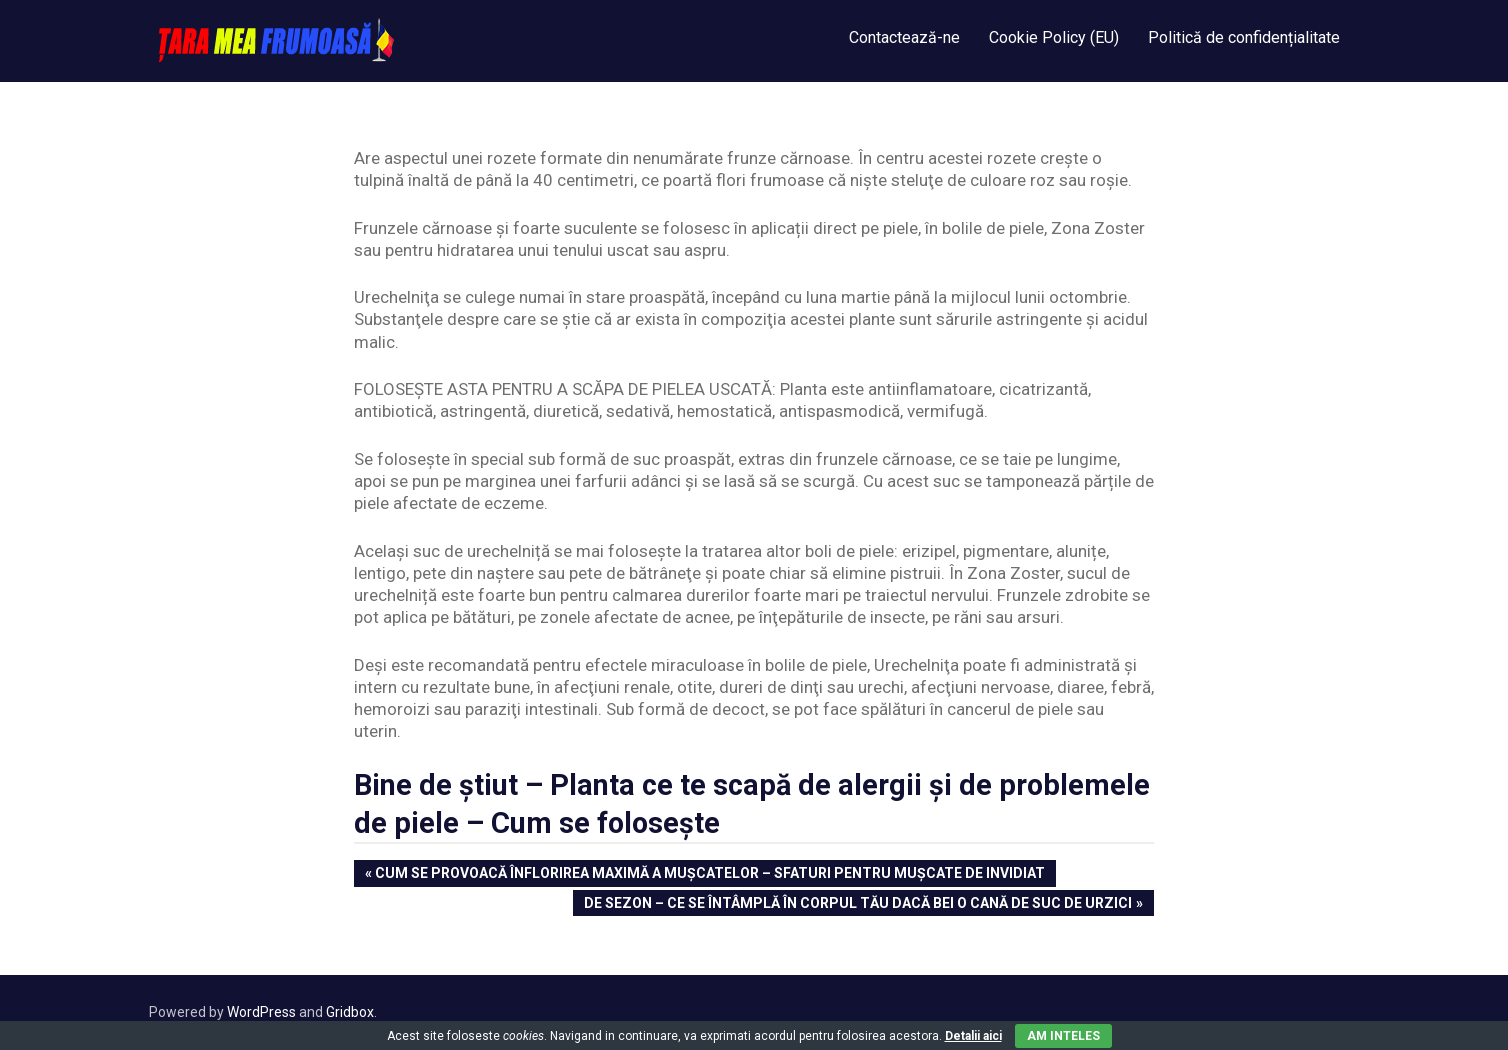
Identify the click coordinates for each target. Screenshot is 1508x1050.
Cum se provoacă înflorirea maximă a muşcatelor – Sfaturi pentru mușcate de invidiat (709, 874)
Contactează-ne (904, 37)
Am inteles (1063, 1036)
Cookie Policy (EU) (1054, 37)
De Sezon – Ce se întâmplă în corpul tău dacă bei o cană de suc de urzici (857, 904)
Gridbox (350, 1012)
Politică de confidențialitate (1244, 37)
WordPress (261, 1012)
